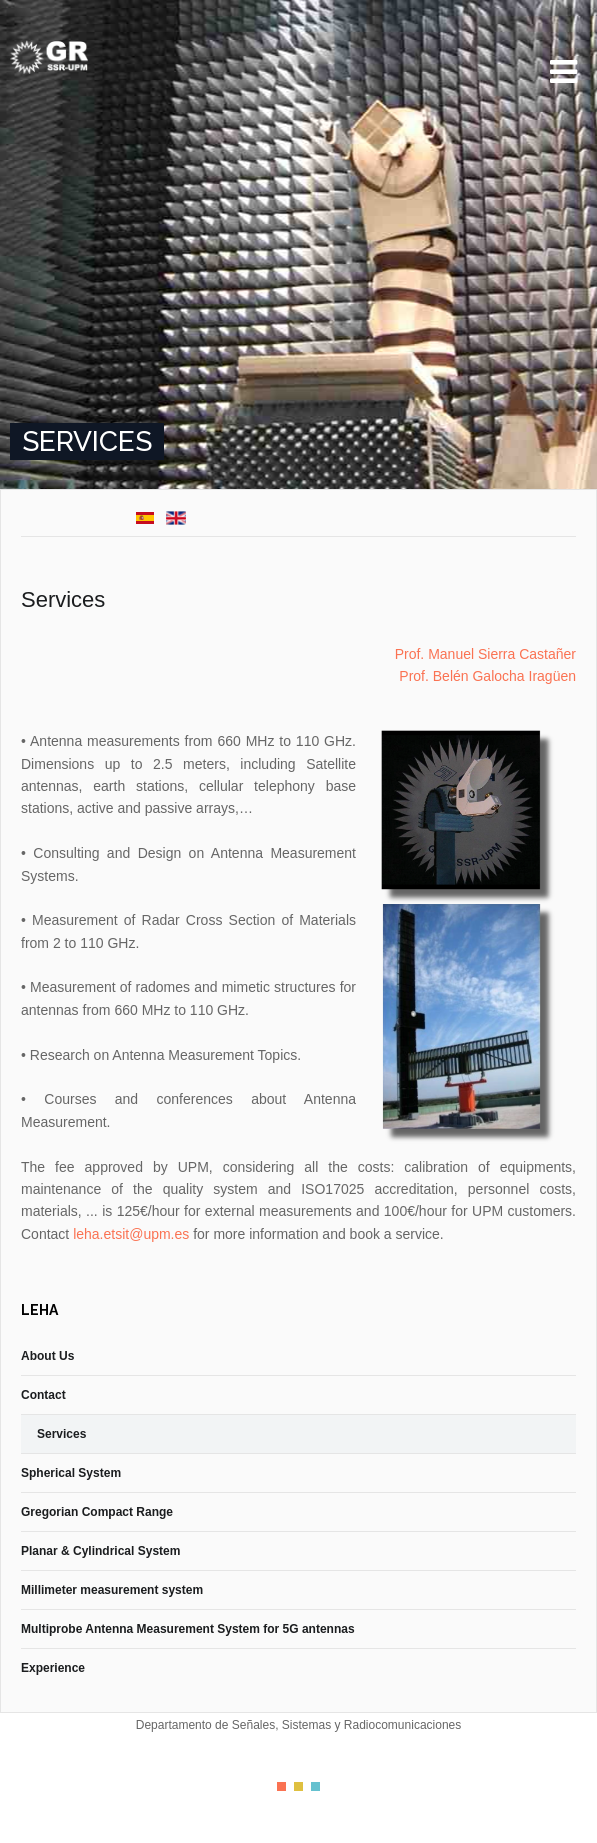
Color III (315, 1786)
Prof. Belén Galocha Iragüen (487, 676)
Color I (281, 1786)
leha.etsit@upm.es (131, 1234)
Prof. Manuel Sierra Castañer (485, 654)
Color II (298, 1786)
